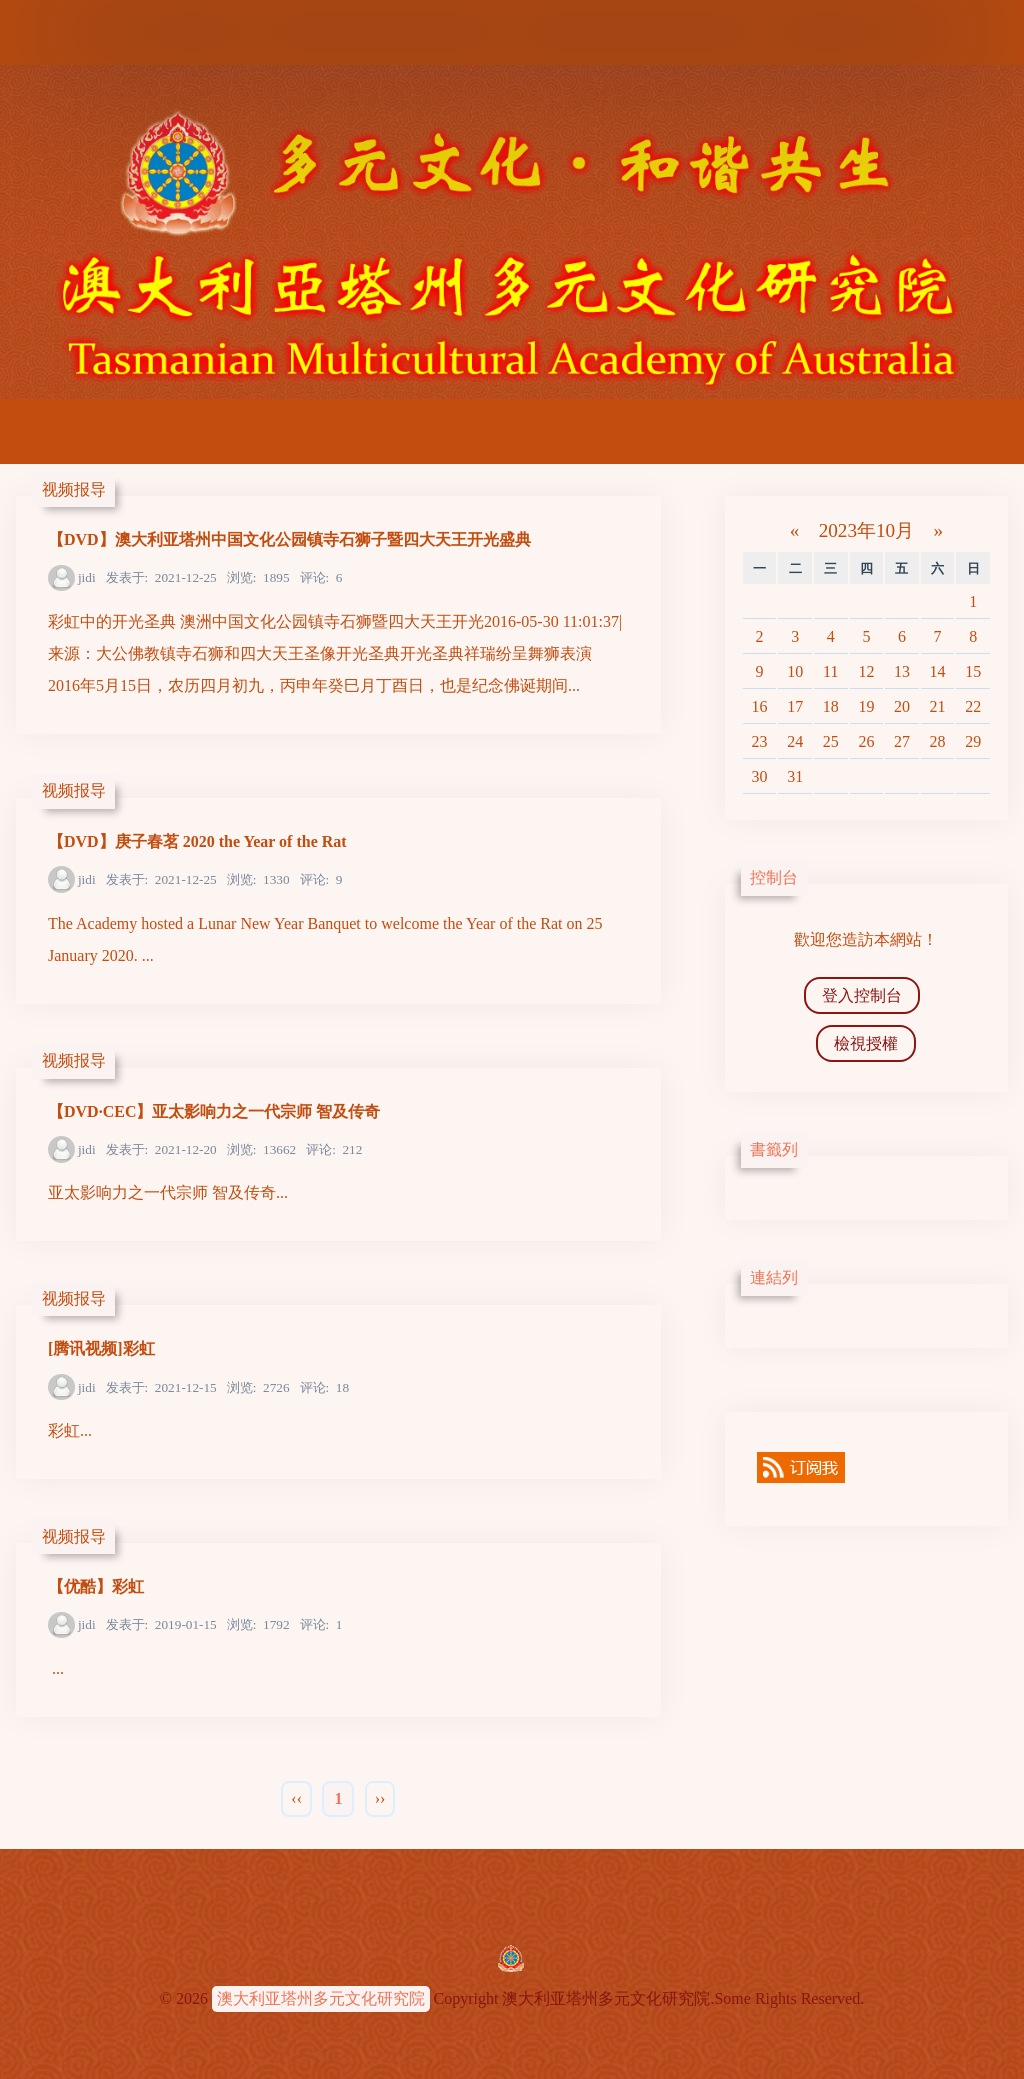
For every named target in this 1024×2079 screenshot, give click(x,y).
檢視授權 (866, 1043)
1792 (258, 1624)
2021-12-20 (161, 1149)
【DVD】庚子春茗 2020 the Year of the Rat (197, 841)
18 (325, 1387)
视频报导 (74, 489)
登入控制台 (862, 995)
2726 (258, 1387)
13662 (261, 1149)
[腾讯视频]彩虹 (101, 1348)
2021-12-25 (161, 577)
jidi (87, 577)
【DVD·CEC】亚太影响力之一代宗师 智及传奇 (214, 1111)
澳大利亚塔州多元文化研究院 (321, 1998)
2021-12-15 (161, 1387)
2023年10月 (866, 530)
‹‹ (296, 1798)
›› (380, 1798)
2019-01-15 (161, 1624)
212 (334, 1149)
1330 (258, 879)
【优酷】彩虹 (96, 1586)
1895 (258, 577)
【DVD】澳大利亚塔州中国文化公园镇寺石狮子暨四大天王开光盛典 (289, 539)
